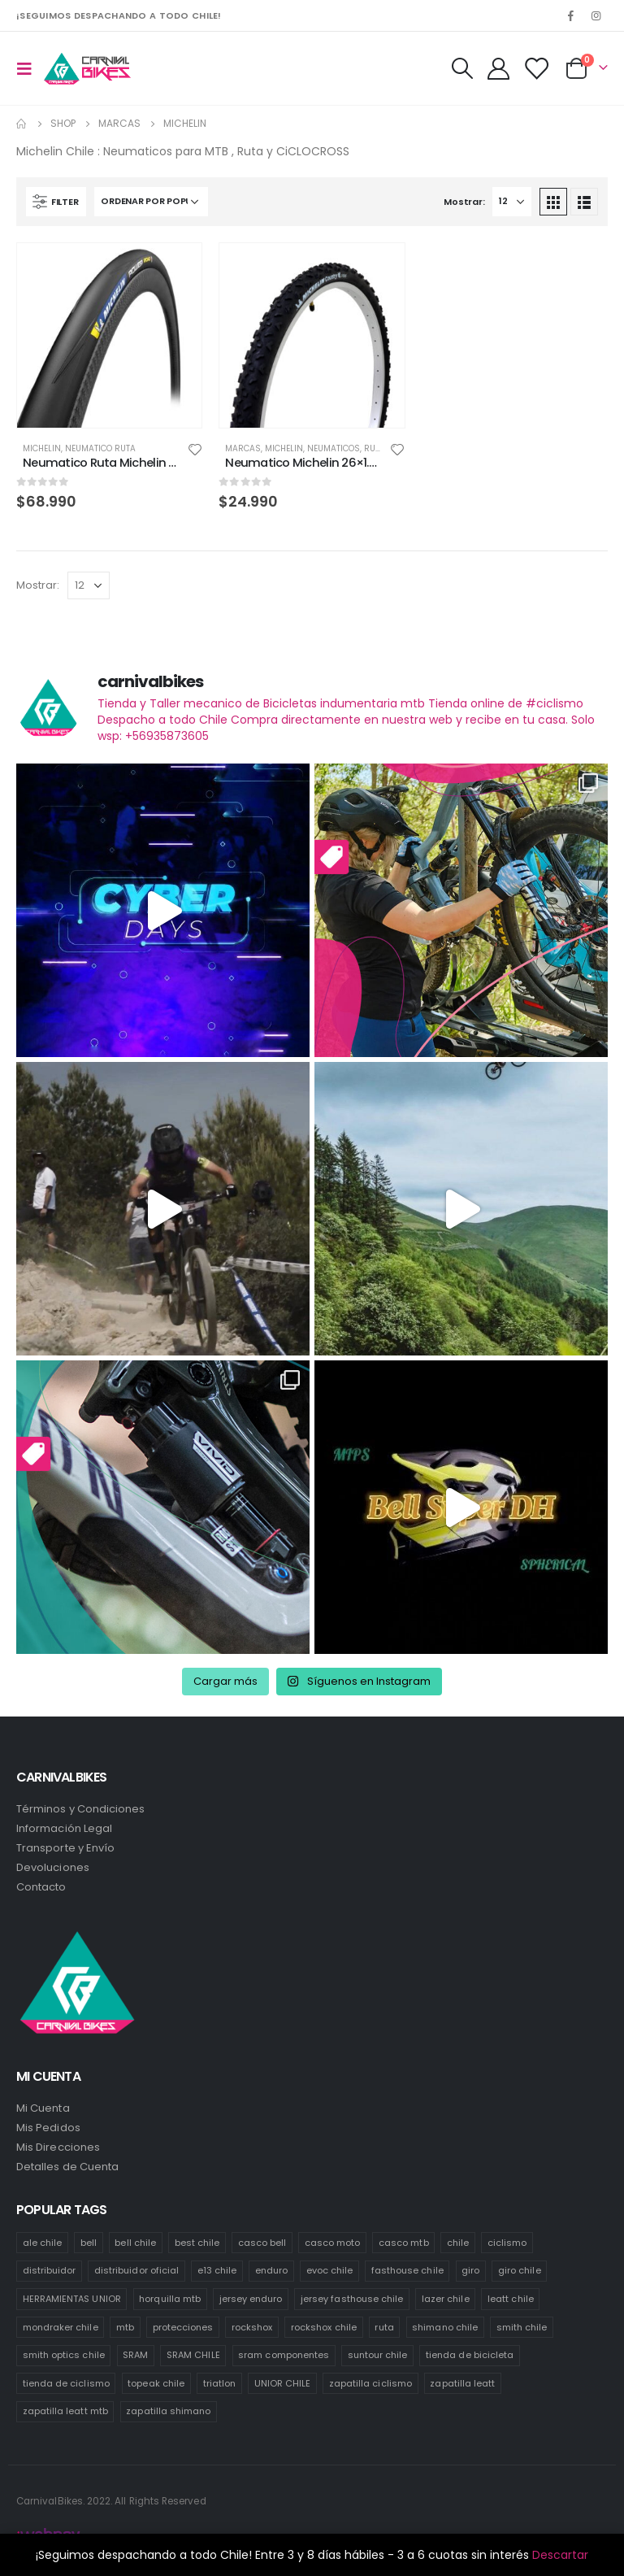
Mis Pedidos (48, 2127)
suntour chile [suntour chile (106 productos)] (378, 2354)
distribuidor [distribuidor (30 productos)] (49, 2270)
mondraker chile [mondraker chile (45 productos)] (60, 2327)
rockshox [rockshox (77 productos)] (252, 2327)
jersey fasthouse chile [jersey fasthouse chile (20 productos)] (352, 2298)
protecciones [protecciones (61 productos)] (183, 2327)
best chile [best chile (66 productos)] (197, 2242)
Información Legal (64, 1828)
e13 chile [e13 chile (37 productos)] (217, 2270)
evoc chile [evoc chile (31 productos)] (329, 2270)
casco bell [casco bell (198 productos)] (262, 2242)
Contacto (41, 1887)
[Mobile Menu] (29, 68)
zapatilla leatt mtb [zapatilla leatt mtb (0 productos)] (65, 2410)
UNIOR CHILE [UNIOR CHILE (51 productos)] (282, 2383)
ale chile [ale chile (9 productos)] (43, 2242)
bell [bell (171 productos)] (88, 2242)
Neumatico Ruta (100, 448)
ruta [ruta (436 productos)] (384, 2327)
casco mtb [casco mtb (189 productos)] (404, 2242)
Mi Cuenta (43, 2108)
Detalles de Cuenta (67, 2166)
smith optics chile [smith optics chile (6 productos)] (64, 2354)
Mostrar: (464, 201)
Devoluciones (52, 1867)
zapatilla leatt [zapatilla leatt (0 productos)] (462, 2383)
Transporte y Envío (65, 1848)
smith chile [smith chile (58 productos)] (522, 2327)
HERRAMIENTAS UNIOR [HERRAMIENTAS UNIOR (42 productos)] (72, 2298)
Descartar (560, 2555)
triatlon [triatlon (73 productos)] (219, 2383)
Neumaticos (333, 448)
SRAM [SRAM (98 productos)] (135, 2354)
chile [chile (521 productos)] (458, 2242)
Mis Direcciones (58, 2147)
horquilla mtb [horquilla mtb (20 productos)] (170, 2298)
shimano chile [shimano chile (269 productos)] (445, 2327)
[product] (109, 335)
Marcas (243, 448)
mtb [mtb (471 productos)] (125, 2327)
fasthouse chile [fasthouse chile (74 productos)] (407, 2270)
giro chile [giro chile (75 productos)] (519, 2270)
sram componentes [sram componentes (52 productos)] (283, 2354)
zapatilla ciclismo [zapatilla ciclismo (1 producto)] (370, 2383)
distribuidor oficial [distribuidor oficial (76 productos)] (136, 2270)
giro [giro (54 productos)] (470, 2270)
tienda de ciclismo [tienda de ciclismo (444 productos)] (66, 2383)
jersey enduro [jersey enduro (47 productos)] (251, 2298)
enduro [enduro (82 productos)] (271, 2270)
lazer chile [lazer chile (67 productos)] (446, 2298)
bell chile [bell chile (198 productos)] (135, 2242)
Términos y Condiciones (80, 1809)
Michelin (42, 448)
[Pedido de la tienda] (151, 201)
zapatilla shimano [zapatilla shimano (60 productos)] (168, 2410)
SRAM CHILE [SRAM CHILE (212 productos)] (193, 2354)
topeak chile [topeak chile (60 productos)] (156, 2383)
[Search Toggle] (461, 68)
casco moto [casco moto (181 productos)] (333, 2242)
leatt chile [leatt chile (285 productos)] (511, 2298)
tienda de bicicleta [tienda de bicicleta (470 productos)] (470, 2354)
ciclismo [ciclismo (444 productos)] (507, 2242)
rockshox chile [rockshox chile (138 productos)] (324, 2327)
